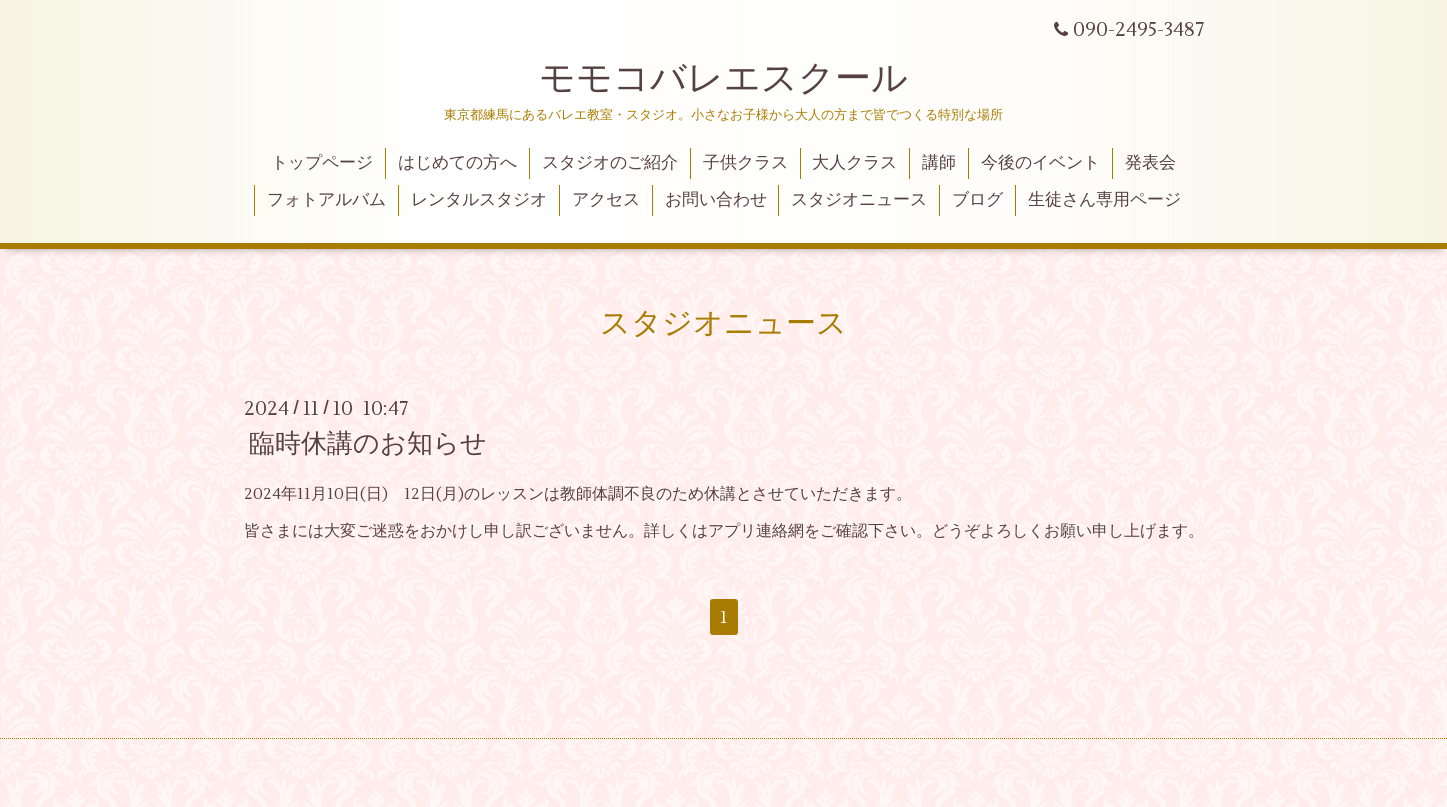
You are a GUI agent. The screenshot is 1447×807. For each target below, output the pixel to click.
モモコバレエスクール (723, 79)
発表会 (1150, 163)
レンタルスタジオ (479, 200)
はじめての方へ (457, 163)
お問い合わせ (716, 200)
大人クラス (854, 163)
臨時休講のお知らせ (368, 444)
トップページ (322, 163)
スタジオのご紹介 (610, 163)
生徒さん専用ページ (1104, 200)
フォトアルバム (326, 200)
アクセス (606, 200)
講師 (939, 163)
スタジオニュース (859, 200)
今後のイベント (1040, 163)
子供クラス (745, 163)
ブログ (977, 200)
